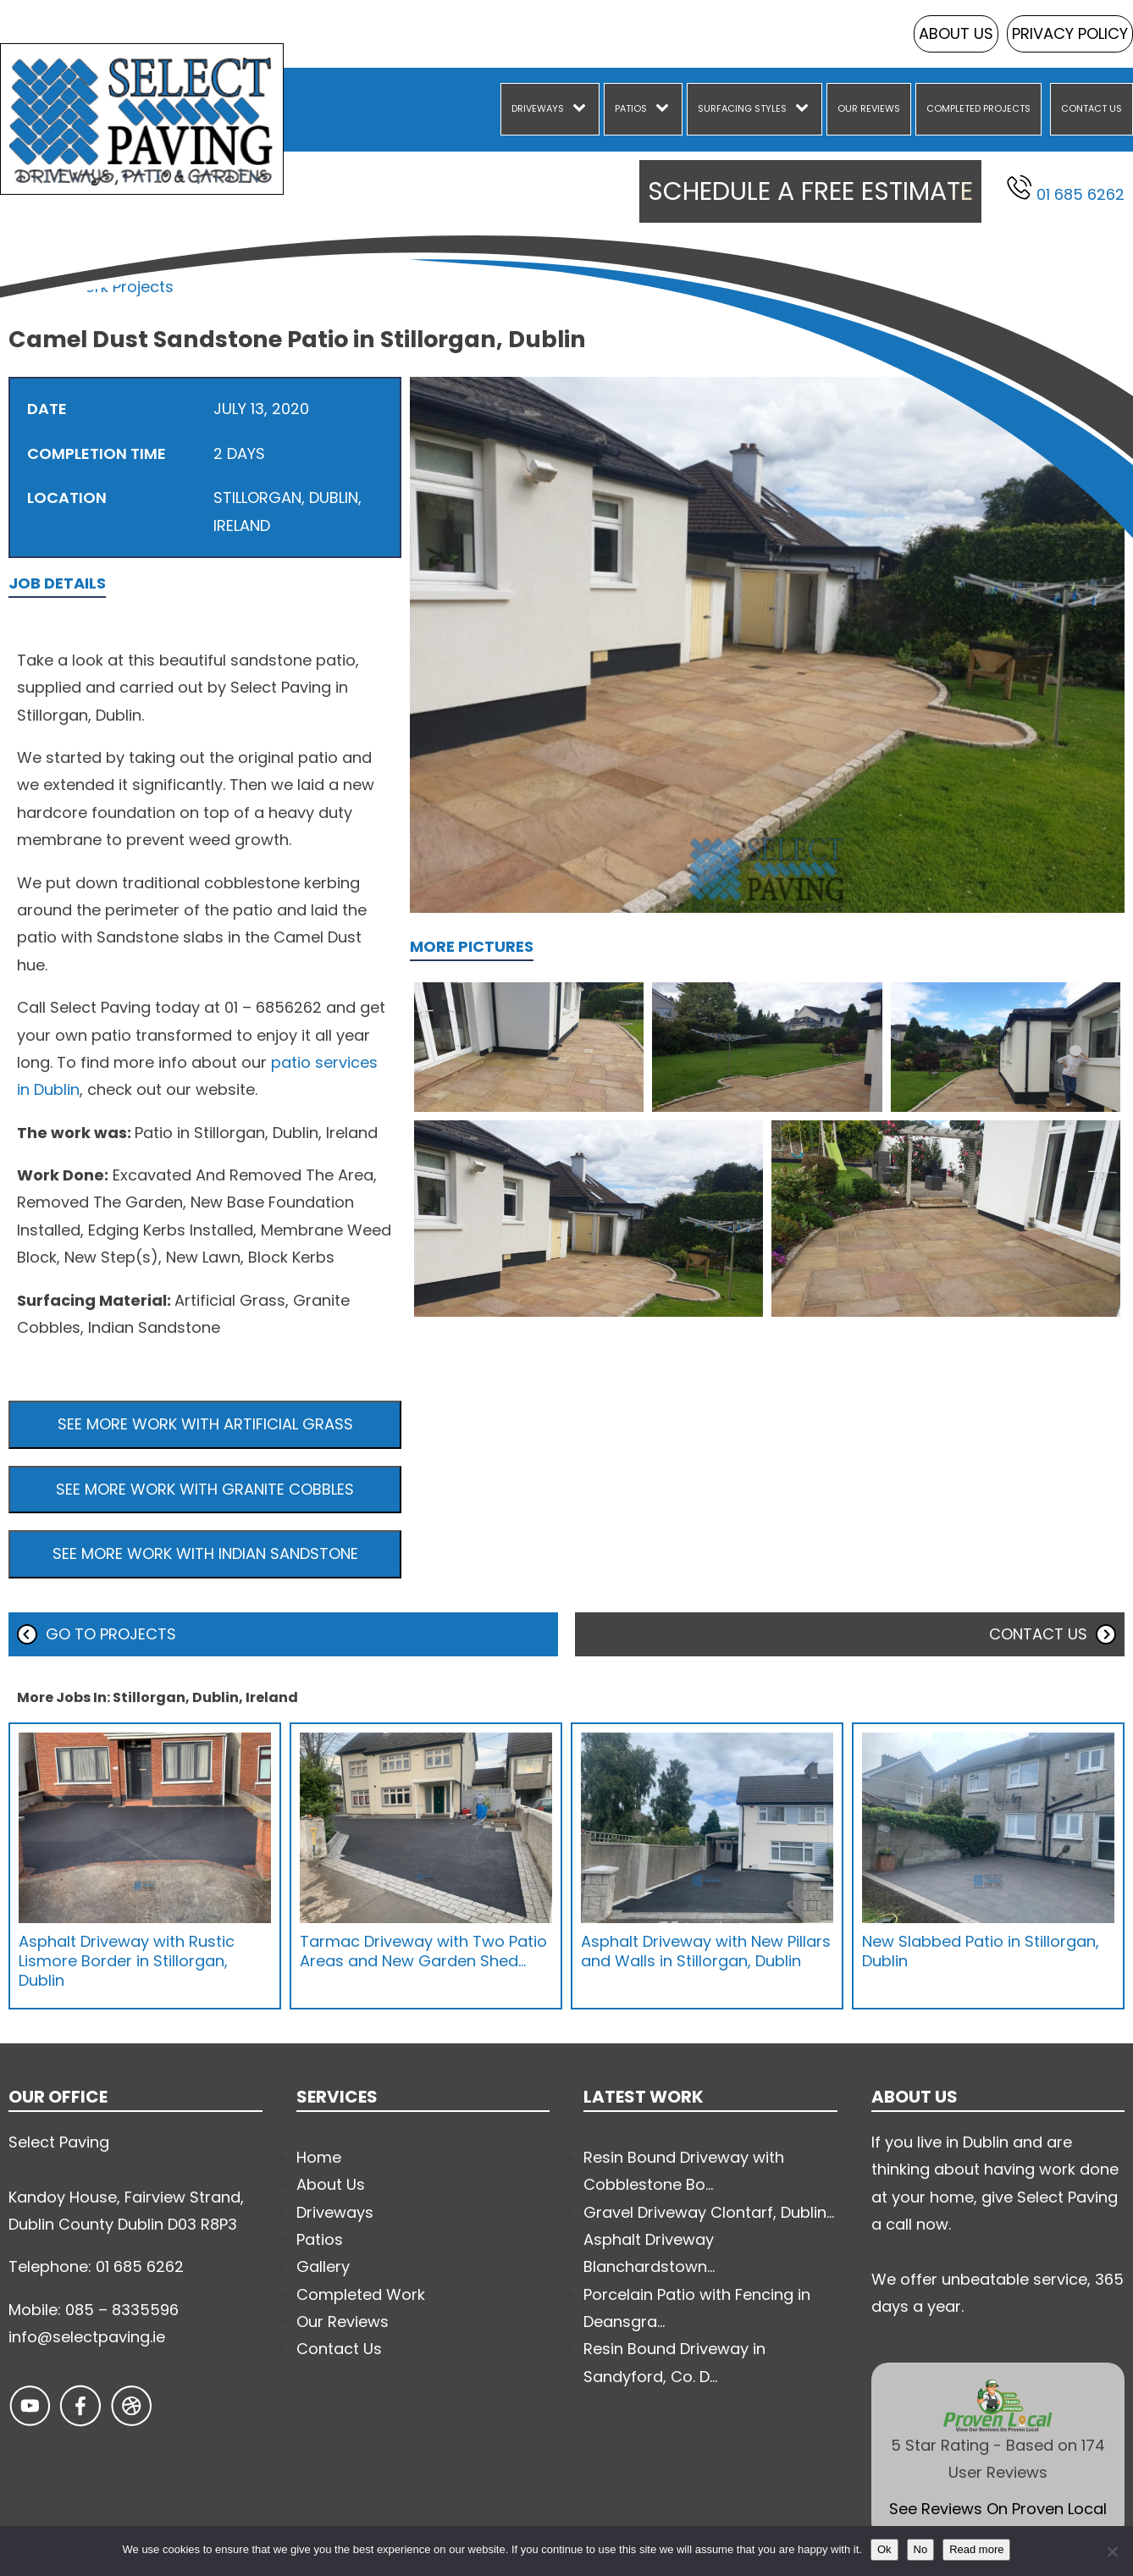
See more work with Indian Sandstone (205, 1553)
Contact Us (1091, 108)
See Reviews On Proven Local (998, 2508)
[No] (1111, 2551)
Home (30, 286)
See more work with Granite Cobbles (205, 1489)
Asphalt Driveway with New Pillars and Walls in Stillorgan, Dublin (706, 1951)
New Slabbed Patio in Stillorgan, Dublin (980, 1951)
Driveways (537, 108)
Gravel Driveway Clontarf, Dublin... (708, 2212)
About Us (956, 33)
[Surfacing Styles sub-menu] (805, 109)
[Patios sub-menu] (665, 109)
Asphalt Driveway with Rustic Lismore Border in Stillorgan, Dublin (127, 1961)
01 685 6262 (1066, 189)
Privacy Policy (1070, 33)
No (921, 2549)
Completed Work (360, 2294)
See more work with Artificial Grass (205, 1423)
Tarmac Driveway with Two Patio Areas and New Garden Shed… (423, 1951)
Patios (631, 108)
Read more (976, 2549)
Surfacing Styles (742, 108)
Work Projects (121, 286)
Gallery (323, 2266)
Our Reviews (868, 108)
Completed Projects (978, 108)
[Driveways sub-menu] (582, 109)
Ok (884, 2549)
